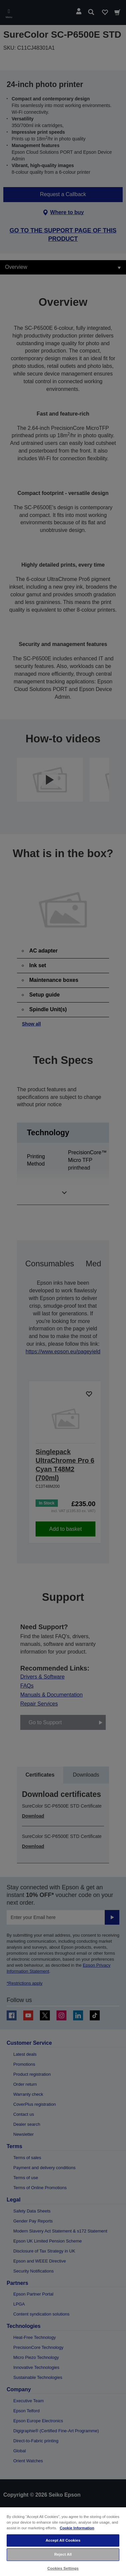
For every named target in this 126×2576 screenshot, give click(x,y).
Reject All (63, 2554)
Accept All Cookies (63, 2540)
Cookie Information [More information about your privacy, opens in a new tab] (77, 2528)
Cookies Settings (62, 2568)
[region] (63, 2541)
